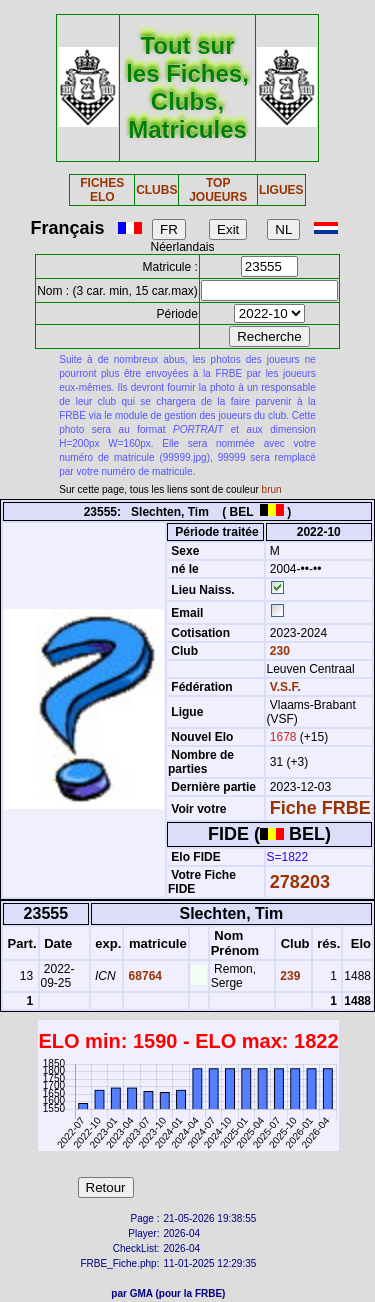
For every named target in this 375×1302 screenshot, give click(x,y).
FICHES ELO (102, 190)
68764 (143, 976)
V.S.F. (285, 687)
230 (278, 651)
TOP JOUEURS (218, 190)
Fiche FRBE (320, 808)
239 (288, 976)
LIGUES (281, 190)
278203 (300, 882)
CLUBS (156, 190)
